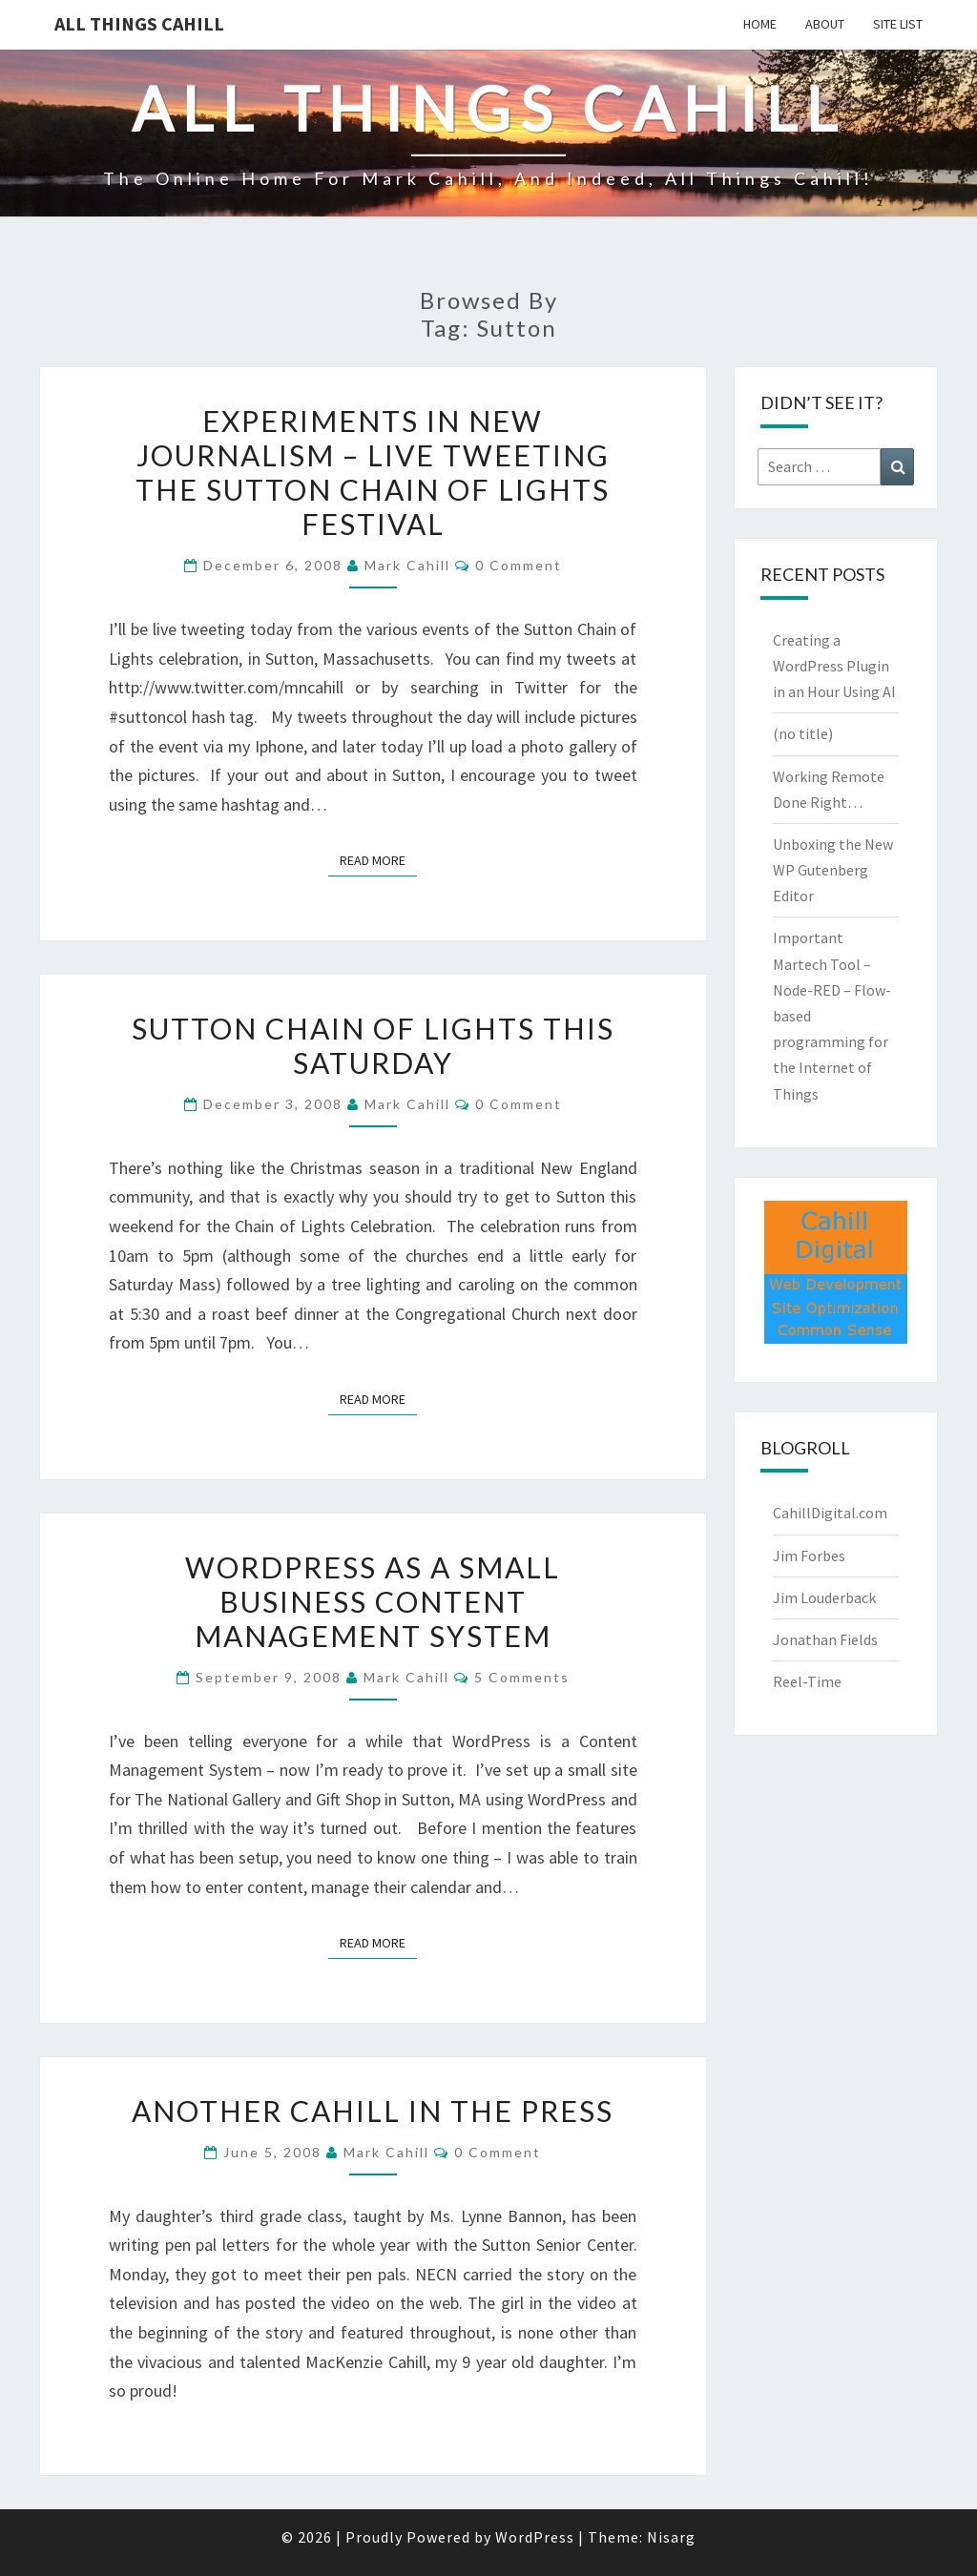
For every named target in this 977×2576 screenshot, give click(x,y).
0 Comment (518, 565)
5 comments (522, 1677)
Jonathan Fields (825, 1639)
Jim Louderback (824, 1597)
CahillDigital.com (830, 1512)
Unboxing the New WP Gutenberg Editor (833, 870)
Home (760, 23)
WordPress (534, 2536)
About (824, 23)
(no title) (803, 733)
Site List (898, 23)
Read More (378, 859)
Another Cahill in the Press (372, 2110)
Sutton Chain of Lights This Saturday (373, 1045)
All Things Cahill (139, 23)
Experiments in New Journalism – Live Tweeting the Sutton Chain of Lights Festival (372, 472)
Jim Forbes (809, 1555)
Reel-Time (807, 1681)
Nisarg (671, 2536)
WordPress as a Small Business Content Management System (372, 1601)
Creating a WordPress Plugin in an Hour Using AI (834, 665)
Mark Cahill (407, 565)
